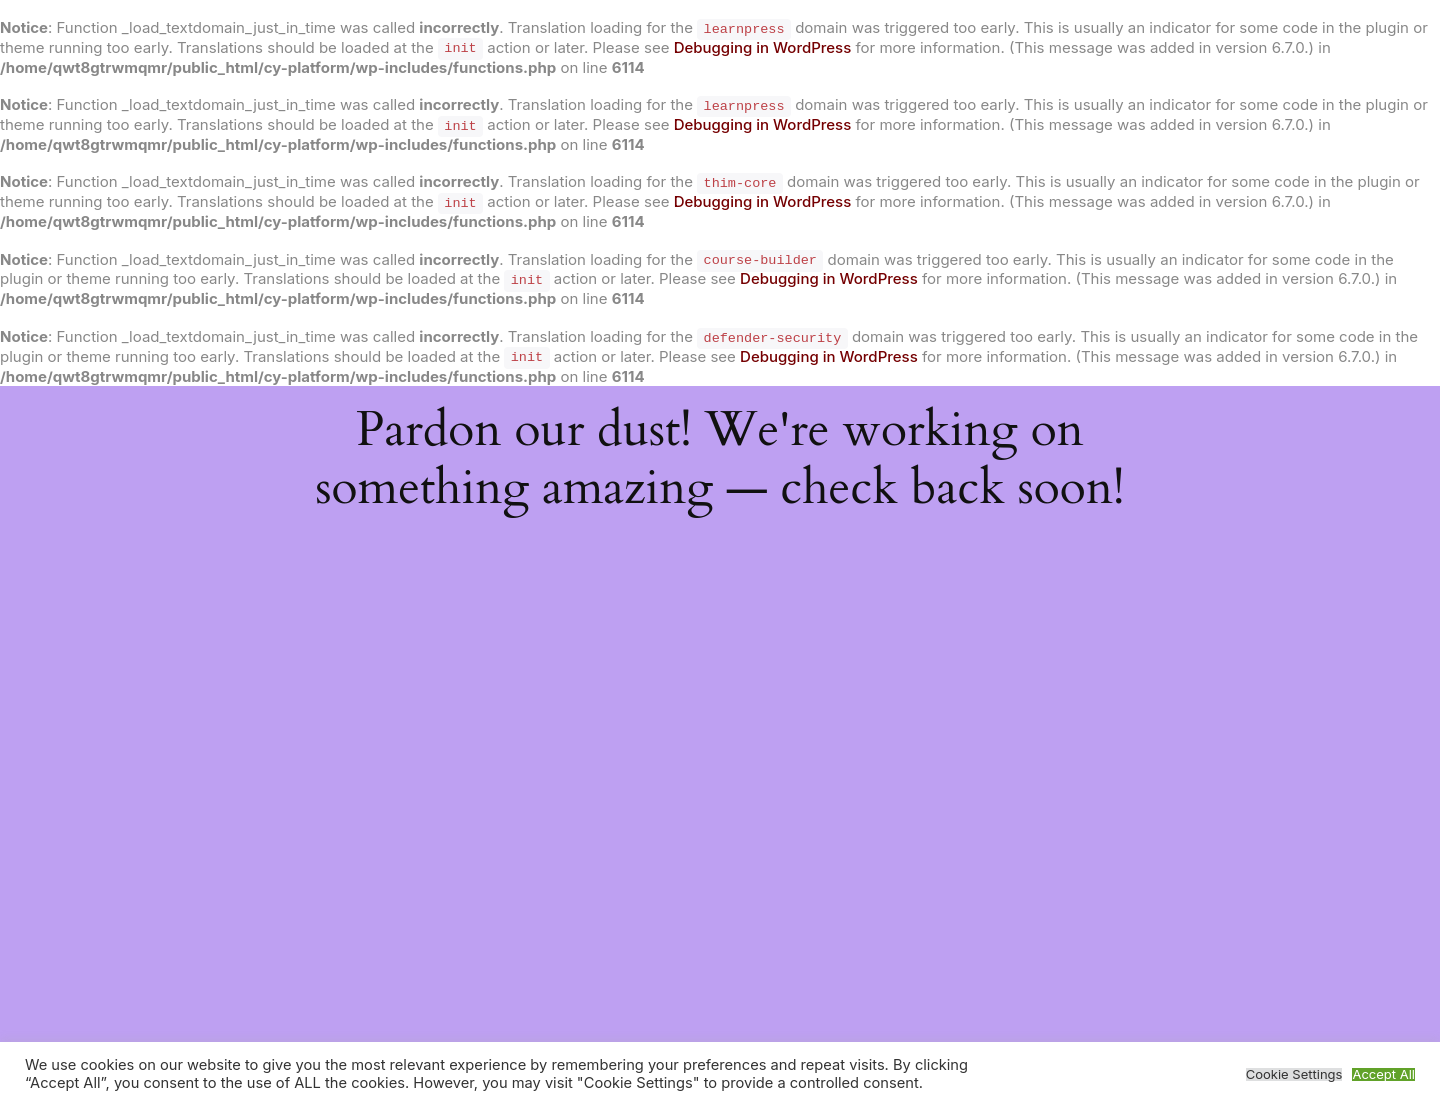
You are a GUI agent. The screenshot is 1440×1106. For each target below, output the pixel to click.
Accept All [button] (1383, 1074)
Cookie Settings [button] (1294, 1074)
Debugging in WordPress (763, 47)
